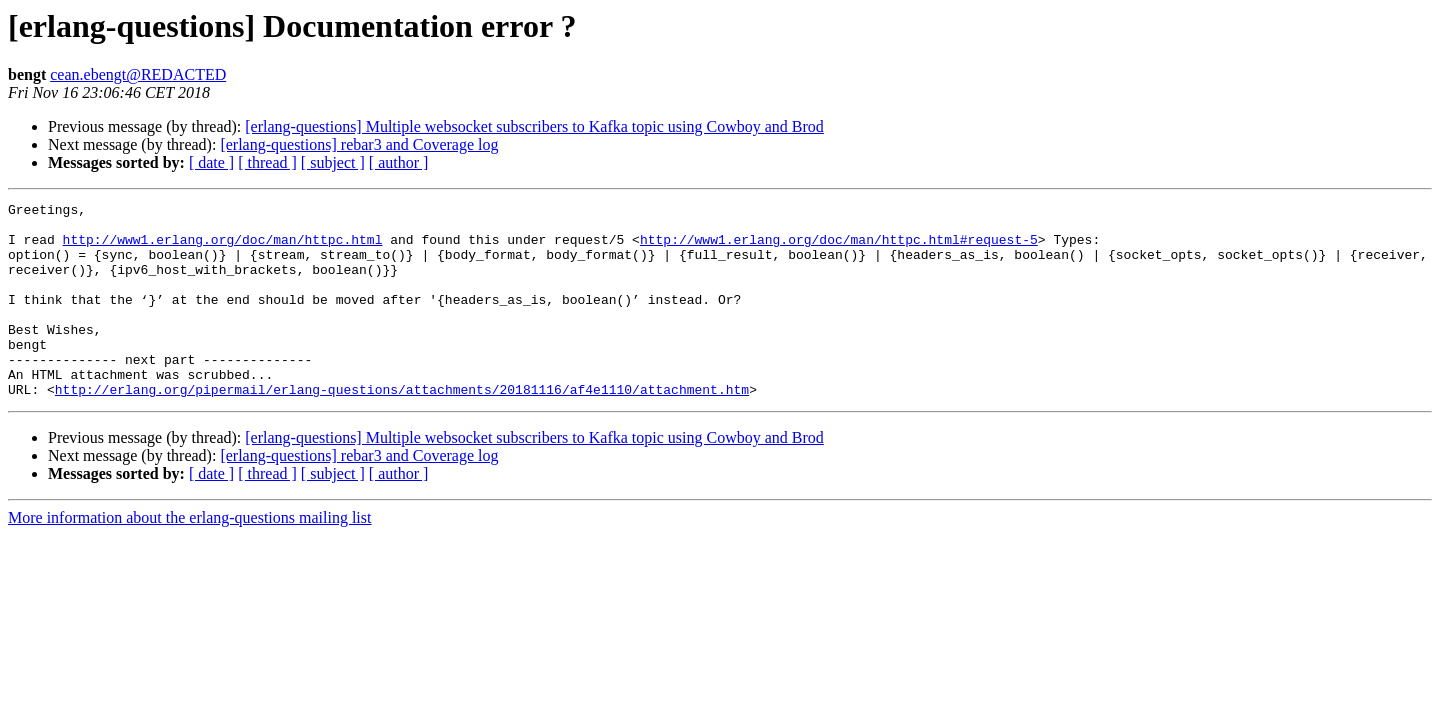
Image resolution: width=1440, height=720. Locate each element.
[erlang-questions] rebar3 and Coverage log (359, 144)
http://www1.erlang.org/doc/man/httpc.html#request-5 (839, 248)
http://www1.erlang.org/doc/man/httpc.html (223, 248)
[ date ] (211, 162)
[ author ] (399, 162)
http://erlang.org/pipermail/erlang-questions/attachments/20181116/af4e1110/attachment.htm (402, 428)
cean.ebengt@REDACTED (138, 74)
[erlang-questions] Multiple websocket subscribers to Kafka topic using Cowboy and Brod (534, 126)
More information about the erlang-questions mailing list (189, 556)
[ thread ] (267, 162)
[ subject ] (333, 162)
